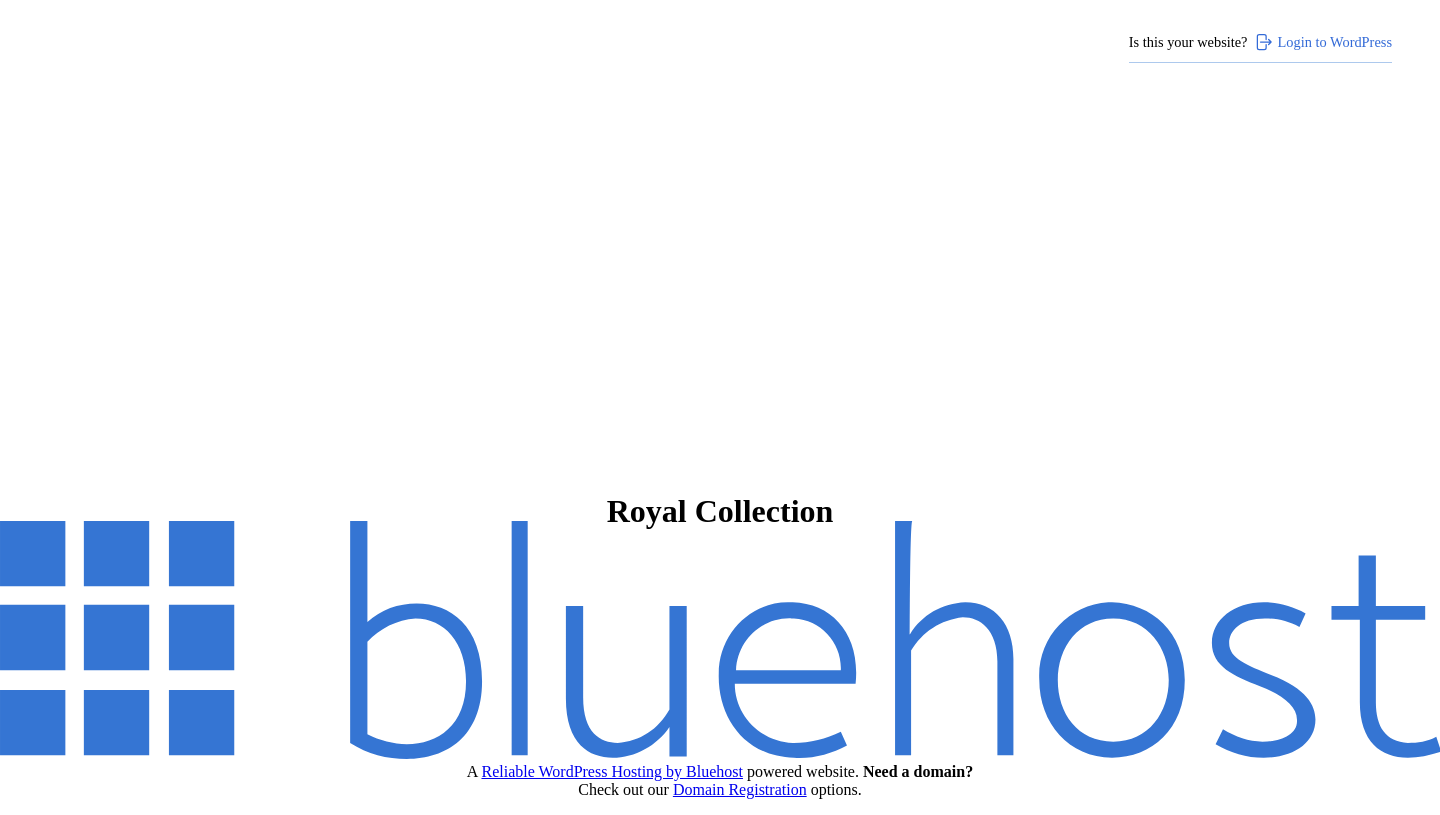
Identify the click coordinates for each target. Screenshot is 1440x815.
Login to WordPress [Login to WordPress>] (1323, 42)
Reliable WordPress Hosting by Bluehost (612, 771)
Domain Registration (740, 789)
